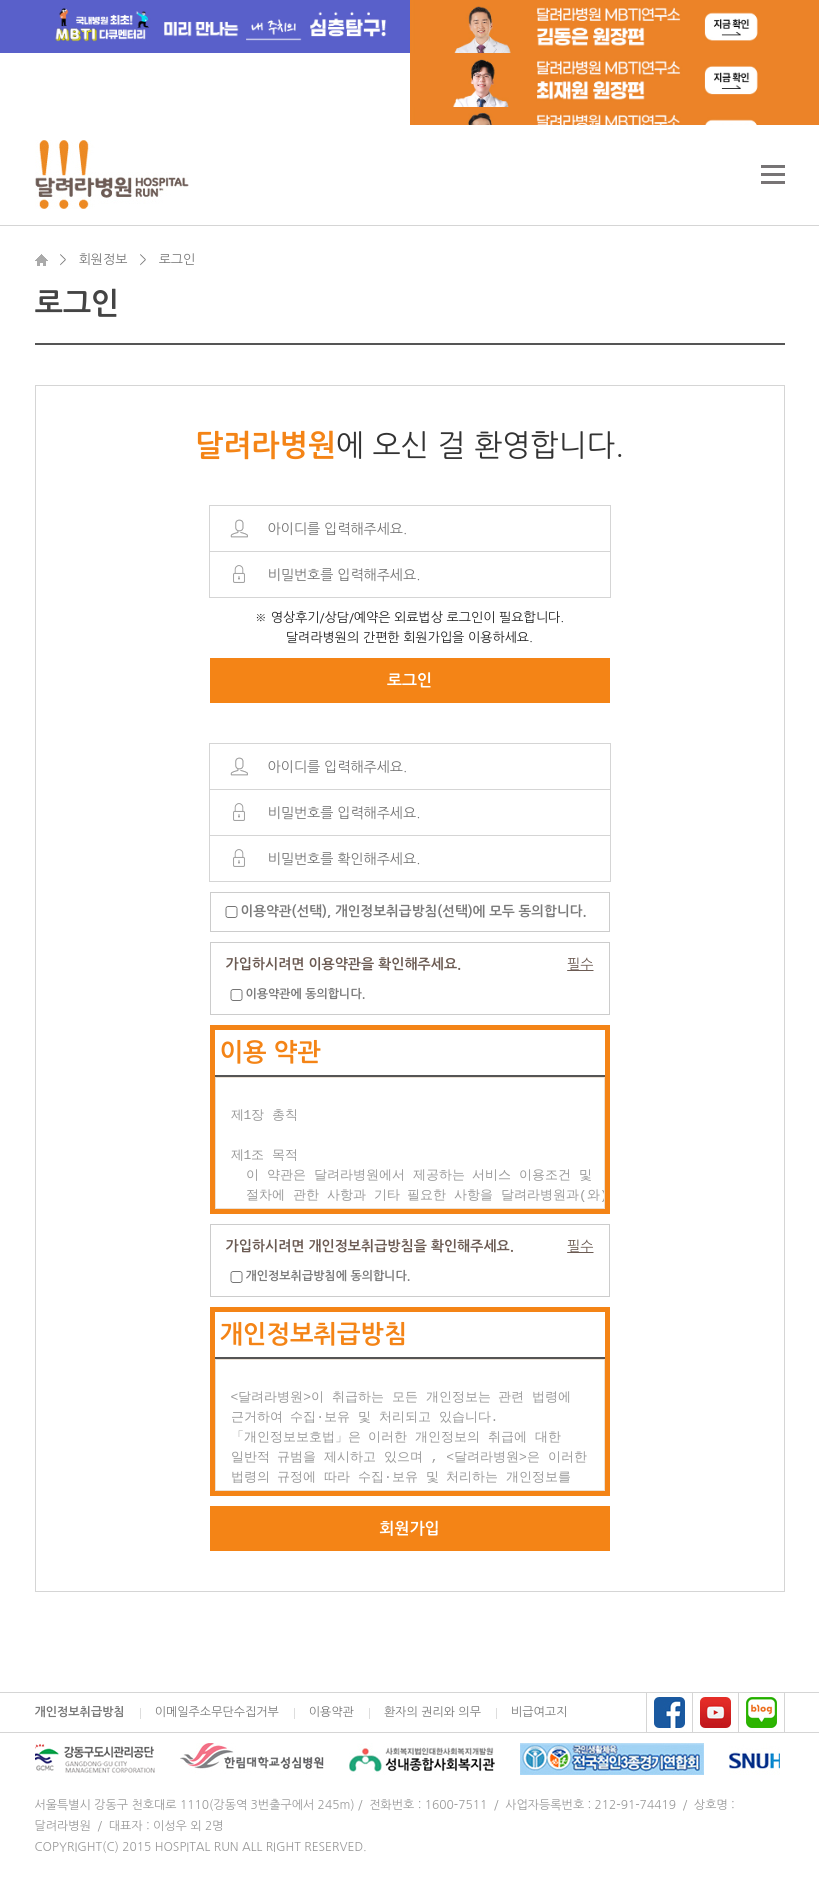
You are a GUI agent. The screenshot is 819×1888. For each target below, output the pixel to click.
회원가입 (409, 1528)
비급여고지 (539, 1712)
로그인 (409, 680)
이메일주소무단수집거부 (217, 1712)
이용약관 (331, 1712)
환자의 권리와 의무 (432, 1712)
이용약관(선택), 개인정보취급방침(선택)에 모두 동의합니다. (414, 911)
